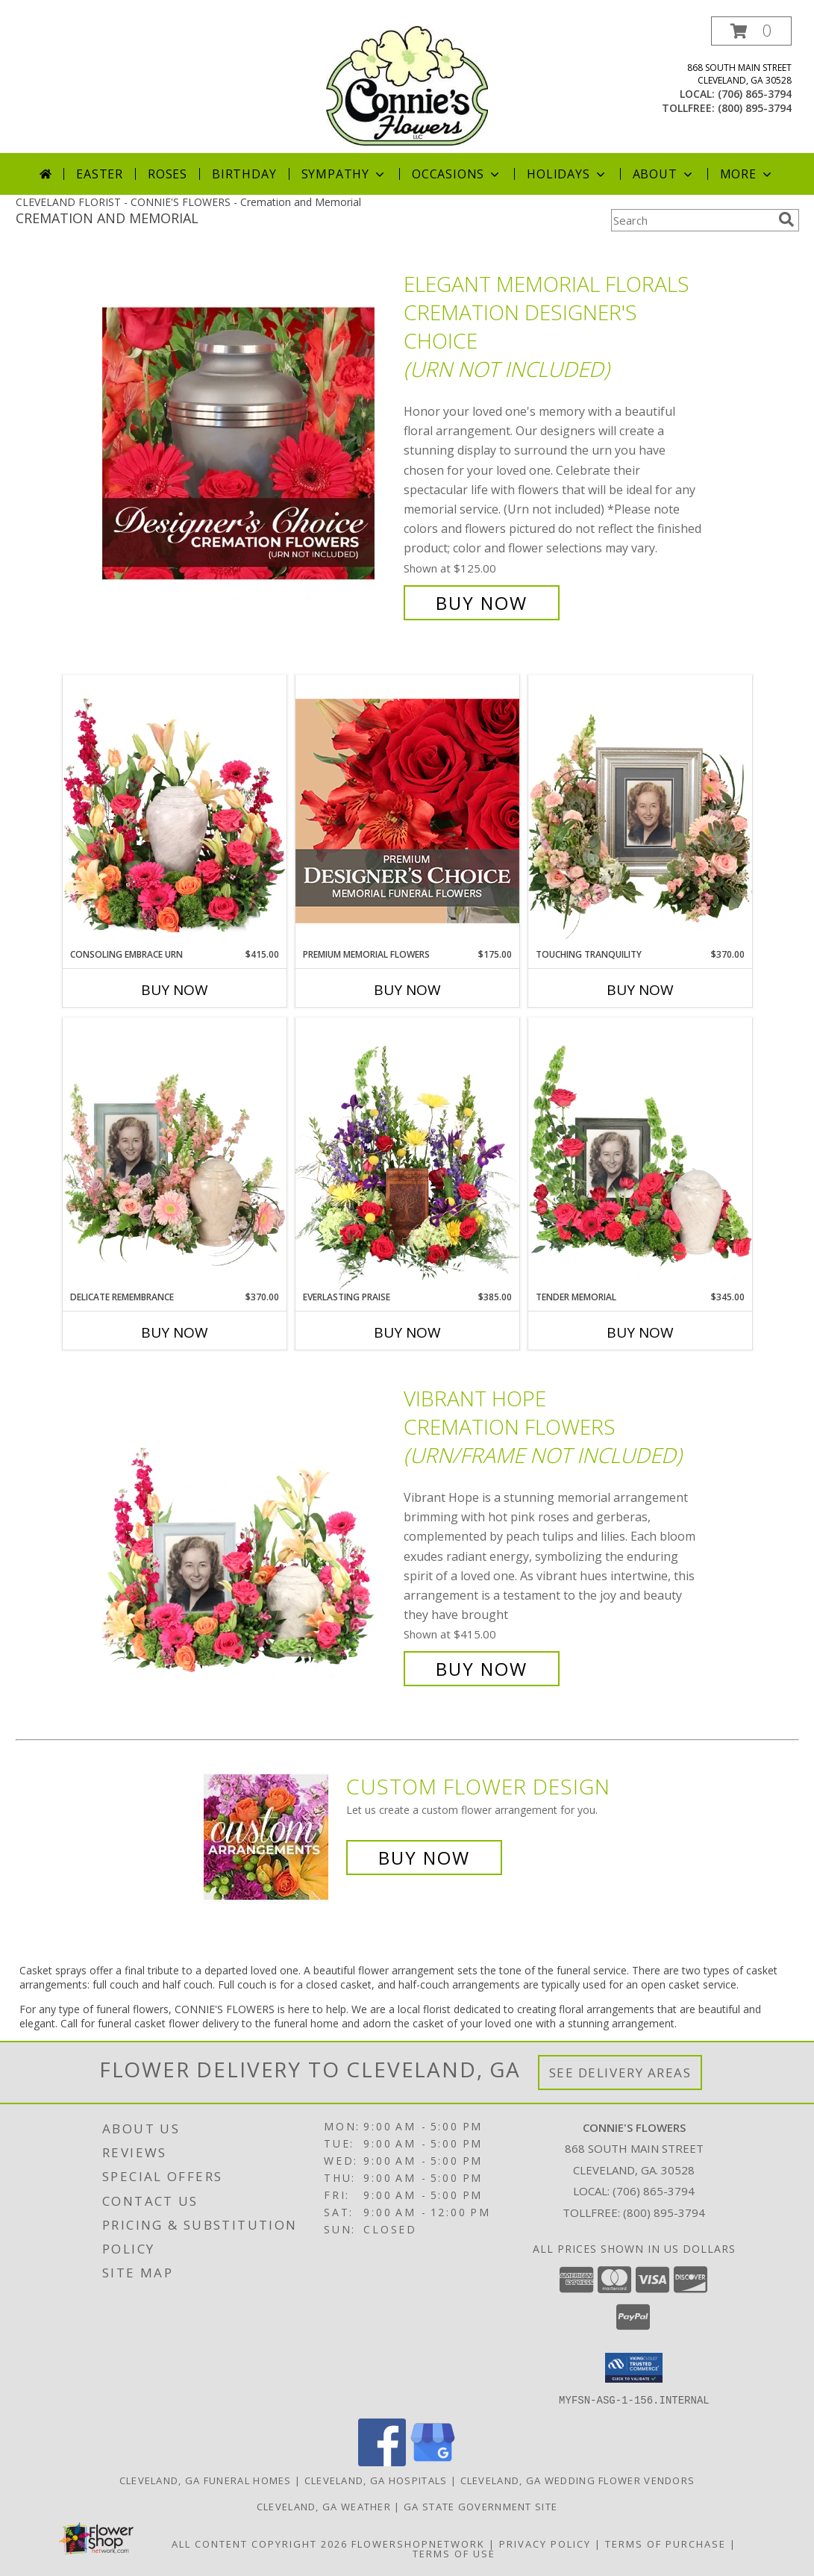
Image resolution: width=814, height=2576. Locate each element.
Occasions (457, 174)
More (747, 174)
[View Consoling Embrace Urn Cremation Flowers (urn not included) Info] (175, 811)
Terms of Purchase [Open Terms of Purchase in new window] (665, 2543)
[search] (786, 219)
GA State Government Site (480, 2506)
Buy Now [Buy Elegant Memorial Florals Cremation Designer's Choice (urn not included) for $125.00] (481, 602)
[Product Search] (691, 220)
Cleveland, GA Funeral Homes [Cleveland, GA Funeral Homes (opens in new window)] (205, 2479)
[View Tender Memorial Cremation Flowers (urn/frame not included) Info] (640, 1154)
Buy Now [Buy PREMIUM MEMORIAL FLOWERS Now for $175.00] (407, 989)
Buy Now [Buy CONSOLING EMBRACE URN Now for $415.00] (174, 989)
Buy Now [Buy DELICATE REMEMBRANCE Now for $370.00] (174, 1332)
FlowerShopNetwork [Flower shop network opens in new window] (418, 2543)
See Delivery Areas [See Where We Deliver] (620, 2072)
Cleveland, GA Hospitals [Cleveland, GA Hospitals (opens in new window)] (376, 2479)
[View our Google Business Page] (433, 2461)
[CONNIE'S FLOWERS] (406, 85)
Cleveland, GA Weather (324, 2506)
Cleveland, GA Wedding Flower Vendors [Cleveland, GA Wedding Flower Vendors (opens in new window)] (577, 2479)
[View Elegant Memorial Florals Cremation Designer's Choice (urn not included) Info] (249, 444)
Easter (99, 174)
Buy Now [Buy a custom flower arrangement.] (424, 1857)
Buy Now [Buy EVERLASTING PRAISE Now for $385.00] (407, 1332)
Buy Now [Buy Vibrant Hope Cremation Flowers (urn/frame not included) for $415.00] (481, 1668)
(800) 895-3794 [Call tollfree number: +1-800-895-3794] (755, 108)
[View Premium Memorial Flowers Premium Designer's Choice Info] (407, 811)
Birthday (244, 174)
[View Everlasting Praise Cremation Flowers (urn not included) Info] (407, 1154)
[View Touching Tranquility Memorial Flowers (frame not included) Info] (640, 811)
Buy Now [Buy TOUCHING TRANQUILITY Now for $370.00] (640, 989)
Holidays (567, 174)
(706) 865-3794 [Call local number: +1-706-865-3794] (755, 94)
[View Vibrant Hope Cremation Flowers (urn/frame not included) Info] (249, 1533)
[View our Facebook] (382, 2461)
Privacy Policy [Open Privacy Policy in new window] (545, 2543)
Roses (167, 174)
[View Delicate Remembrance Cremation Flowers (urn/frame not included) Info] (175, 1154)
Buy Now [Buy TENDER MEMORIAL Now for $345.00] (640, 1332)
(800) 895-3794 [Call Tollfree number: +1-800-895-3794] (664, 2212)
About (664, 174)
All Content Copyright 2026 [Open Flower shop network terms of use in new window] (260, 2543)
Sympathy (344, 174)
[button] (751, 31)
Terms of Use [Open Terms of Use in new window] (454, 2553)
